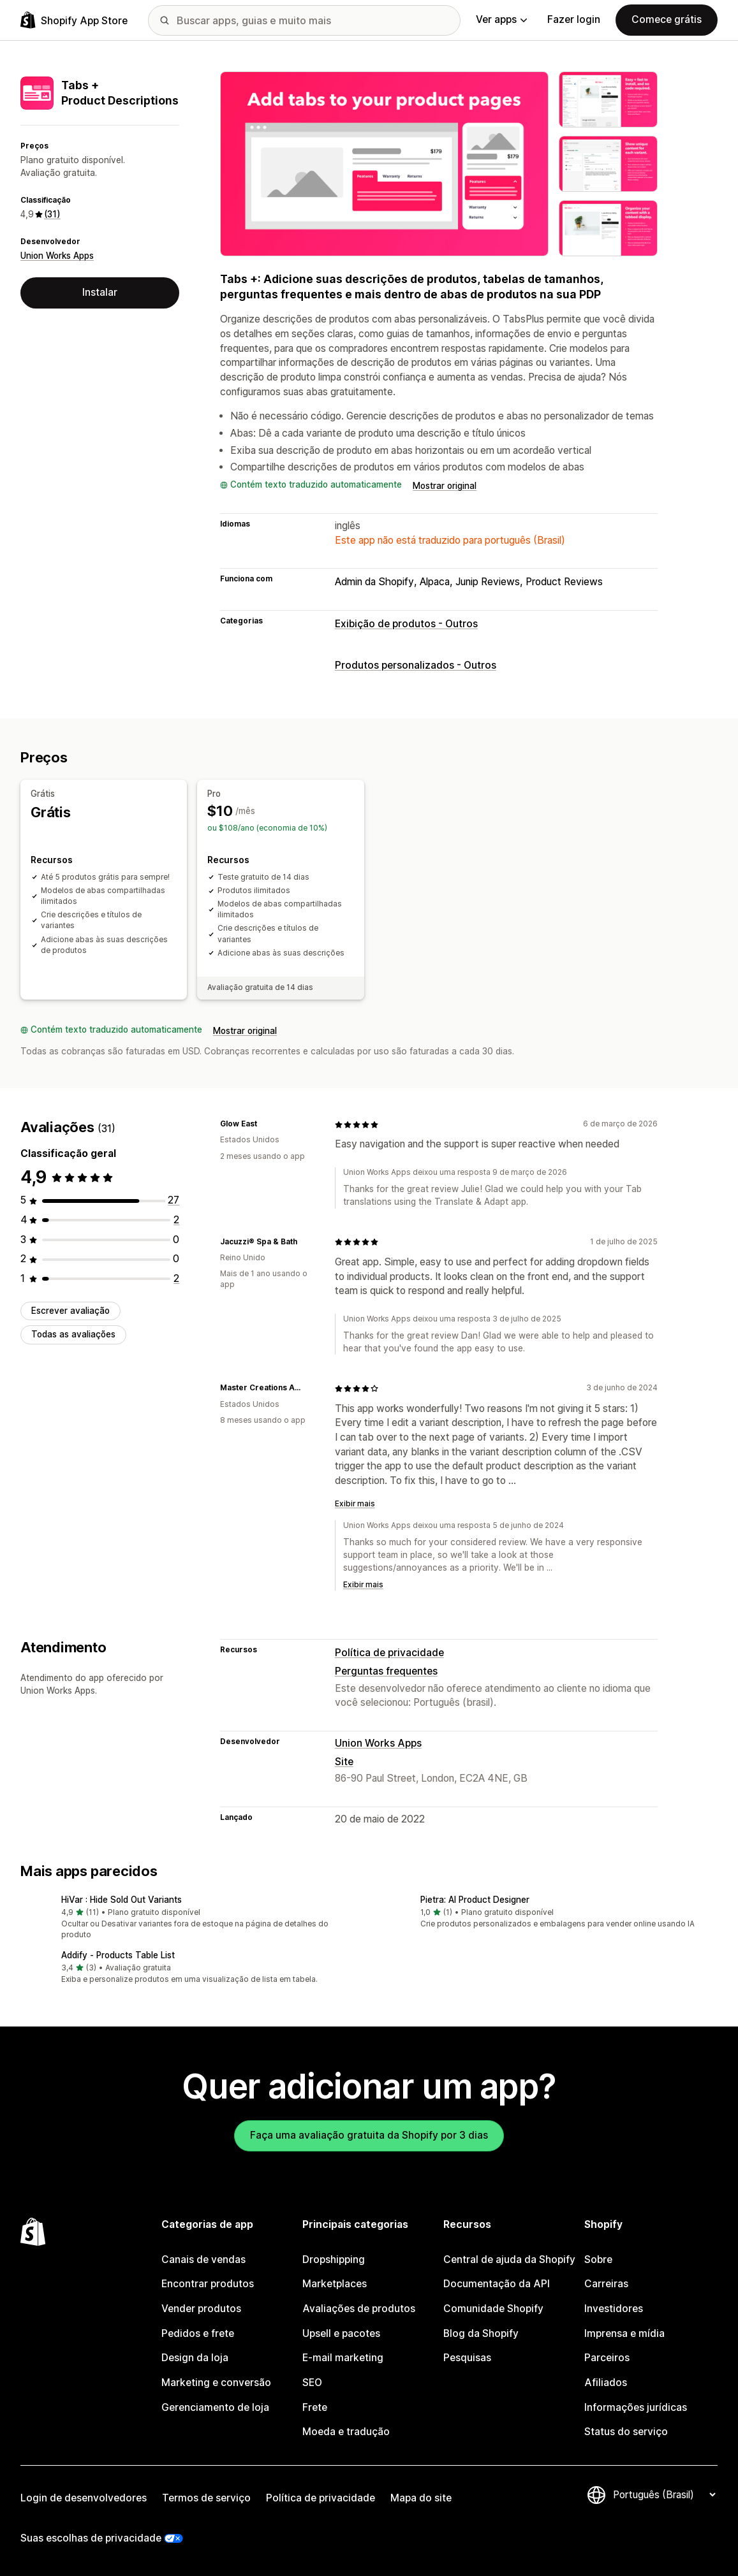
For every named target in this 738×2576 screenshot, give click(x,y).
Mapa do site (421, 2498)
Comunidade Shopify (493, 2309)
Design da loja (194, 2358)
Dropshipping (333, 2259)
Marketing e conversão (216, 2382)
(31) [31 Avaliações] (52, 214)
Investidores (613, 2309)
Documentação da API (496, 2284)
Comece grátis (666, 19)
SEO (312, 2382)
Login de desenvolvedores (83, 2498)
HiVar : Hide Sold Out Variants (121, 1900)
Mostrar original (444, 486)
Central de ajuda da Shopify (509, 2259)
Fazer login (573, 19)
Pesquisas (467, 2358)
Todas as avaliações (73, 1334)
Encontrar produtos (207, 2284)
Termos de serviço (206, 2498)
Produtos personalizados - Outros (415, 665)
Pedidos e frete (197, 2333)
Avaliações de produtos (358, 2309)
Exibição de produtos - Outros (406, 624)
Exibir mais (355, 1503)
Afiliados (605, 2382)
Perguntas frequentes (386, 1671)
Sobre (598, 2259)
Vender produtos (201, 2309)
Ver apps (501, 19)
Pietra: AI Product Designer (474, 1900)
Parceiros (607, 2358)
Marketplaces (334, 2284)
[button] (189, 1917)
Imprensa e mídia (624, 2333)
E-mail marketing (342, 2358)
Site (344, 1762)
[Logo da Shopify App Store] (74, 20)
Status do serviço (626, 2432)
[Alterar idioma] (664, 2494)
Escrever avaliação (70, 1311)
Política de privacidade (389, 1653)
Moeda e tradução (346, 2432)
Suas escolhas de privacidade (90, 2538)
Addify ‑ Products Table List (118, 1955)
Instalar (99, 292)
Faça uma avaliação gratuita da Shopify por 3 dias (369, 2135)
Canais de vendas (203, 2259)
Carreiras (606, 2284)
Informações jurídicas (635, 2407)
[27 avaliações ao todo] (173, 1200)
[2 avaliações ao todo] (176, 1220)
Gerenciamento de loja (215, 2407)
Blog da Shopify (481, 2333)
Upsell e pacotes (341, 2333)
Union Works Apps (57, 256)
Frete (314, 2407)
